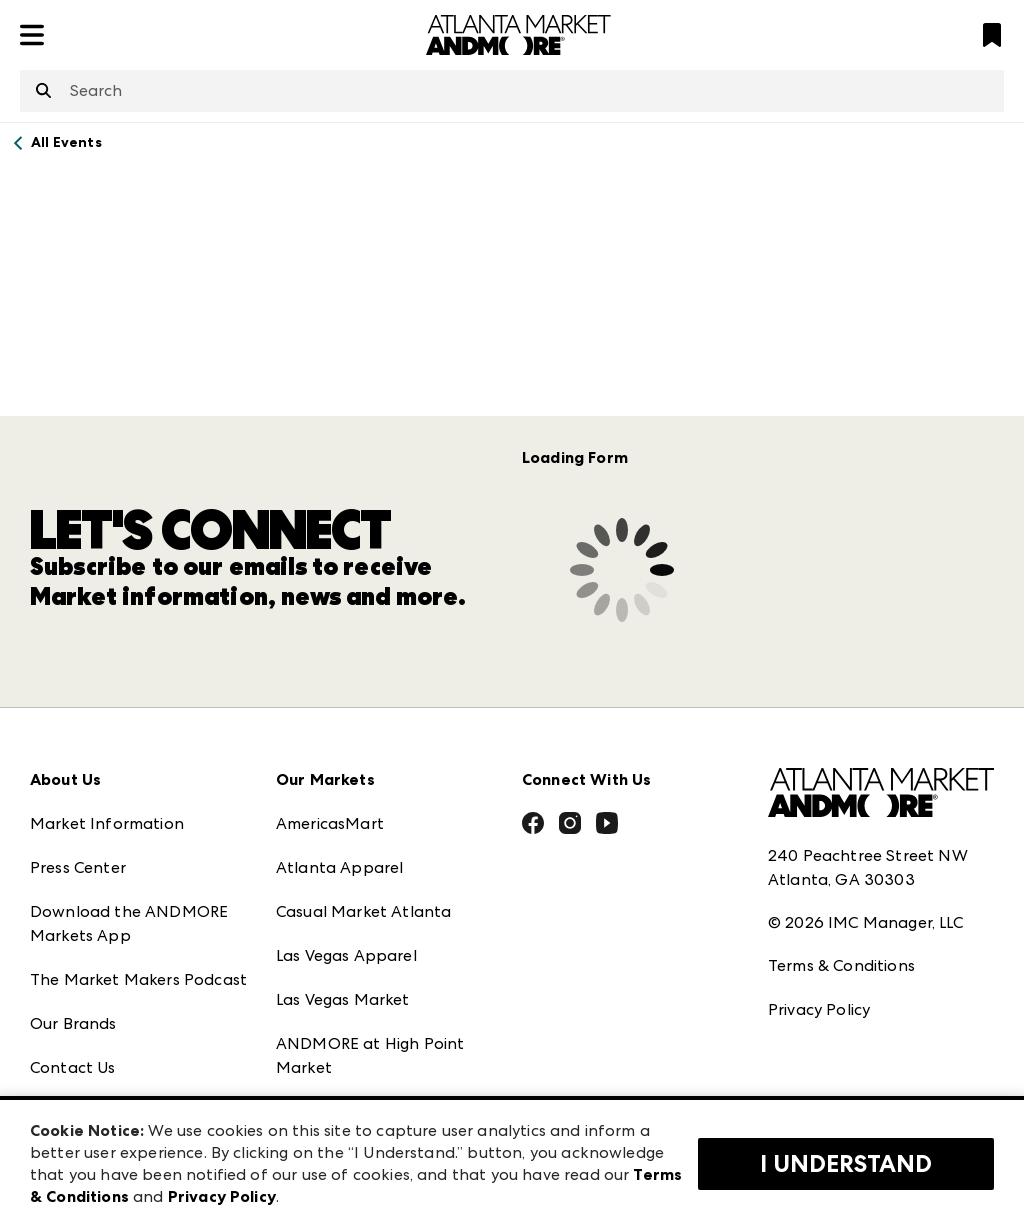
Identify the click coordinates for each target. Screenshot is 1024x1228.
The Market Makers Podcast (138, 979)
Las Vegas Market (343, 999)
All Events (66, 142)
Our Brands (73, 1023)
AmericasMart (330, 823)
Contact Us (73, 1067)
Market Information (107, 823)
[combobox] (512, 91)
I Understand (846, 1164)
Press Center (78, 867)
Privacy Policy (819, 1009)
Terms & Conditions (841, 965)
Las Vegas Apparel (346, 955)
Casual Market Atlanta (363, 911)
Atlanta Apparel (339, 867)
